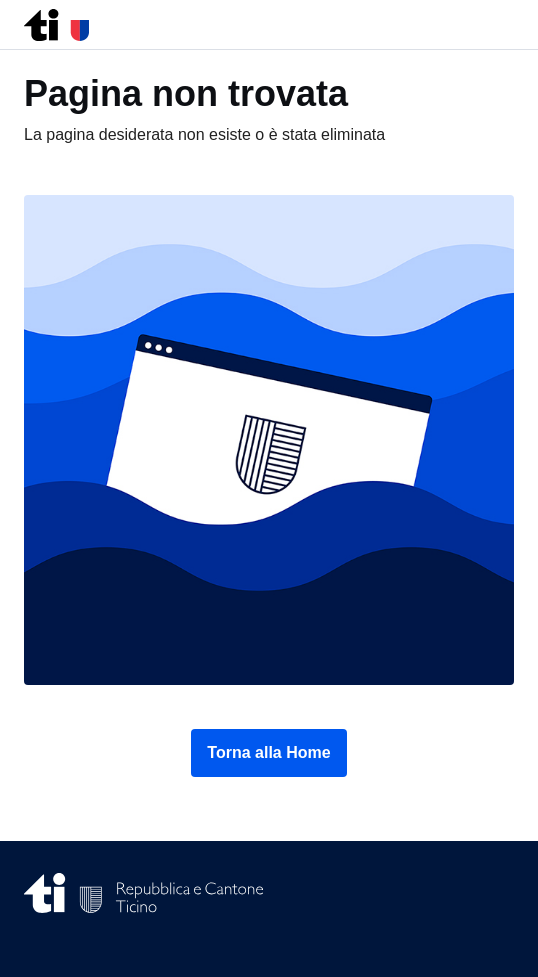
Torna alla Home (268, 752)
